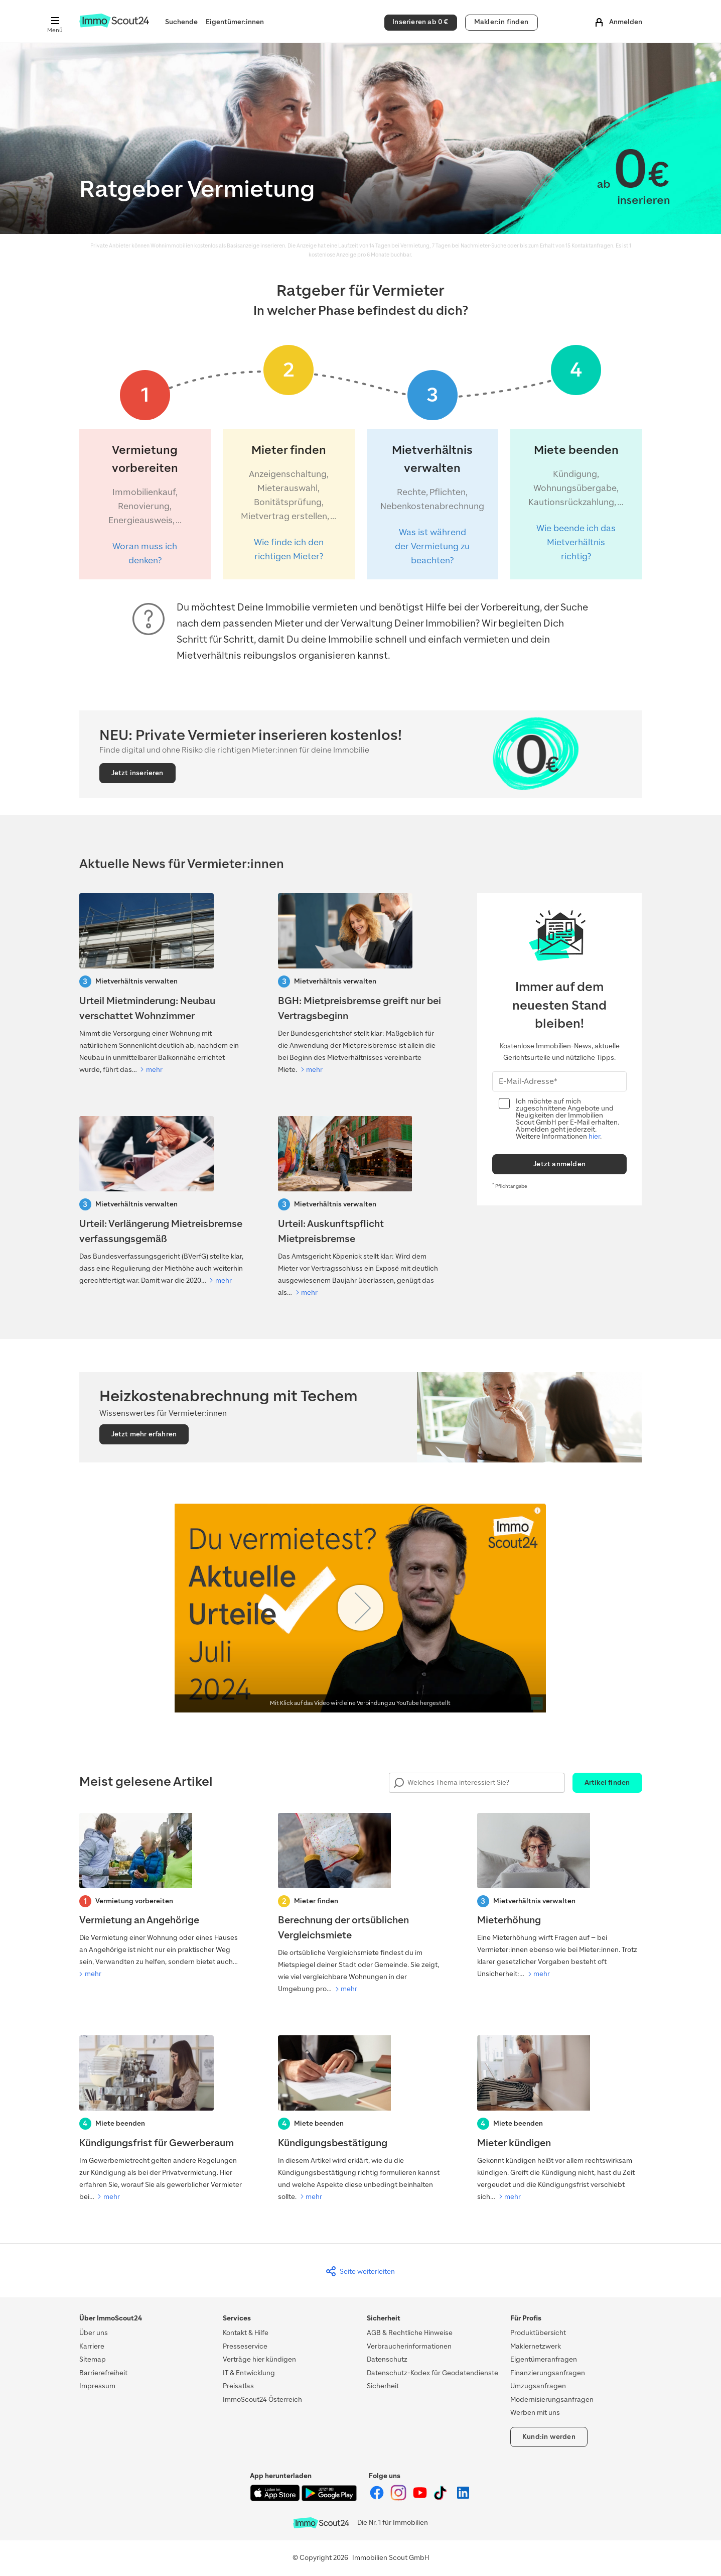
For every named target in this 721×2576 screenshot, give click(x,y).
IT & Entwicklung (249, 2373)
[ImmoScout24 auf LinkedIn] (463, 2498)
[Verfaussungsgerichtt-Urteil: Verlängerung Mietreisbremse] (161, 1201)
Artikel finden (607, 1782)
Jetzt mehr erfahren (144, 1434)
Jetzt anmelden (559, 1164)
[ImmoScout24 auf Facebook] (377, 2498)
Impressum (97, 2386)
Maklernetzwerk (535, 2346)
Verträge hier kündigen (259, 2359)
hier (594, 1136)
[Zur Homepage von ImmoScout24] (114, 25)
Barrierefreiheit (103, 2373)
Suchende (181, 22)
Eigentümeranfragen (543, 2359)
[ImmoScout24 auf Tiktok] (442, 2498)
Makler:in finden (501, 22)
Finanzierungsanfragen (547, 2373)
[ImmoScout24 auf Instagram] (399, 2498)
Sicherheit (383, 2386)
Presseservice (245, 2346)
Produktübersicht (538, 2332)
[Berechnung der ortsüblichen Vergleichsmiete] (360, 1904)
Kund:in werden (548, 2436)
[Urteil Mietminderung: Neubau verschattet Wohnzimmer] (161, 984)
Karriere (91, 2346)
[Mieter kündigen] (559, 2119)
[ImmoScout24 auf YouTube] (420, 2498)
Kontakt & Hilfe (245, 2332)
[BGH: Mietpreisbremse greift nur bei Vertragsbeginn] (360, 984)
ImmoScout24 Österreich (262, 2399)
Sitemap (92, 2359)
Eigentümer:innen (235, 22)
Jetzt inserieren (137, 773)
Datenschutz (387, 2359)
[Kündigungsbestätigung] (360, 2119)
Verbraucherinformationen (409, 2346)
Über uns (93, 2332)
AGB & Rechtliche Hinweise (410, 2332)
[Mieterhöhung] (559, 1897)
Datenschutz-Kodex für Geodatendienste (432, 2373)
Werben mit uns (535, 2412)
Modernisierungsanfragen (552, 2399)
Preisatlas (238, 2386)
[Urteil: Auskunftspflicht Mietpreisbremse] (360, 1207)
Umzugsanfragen (538, 2386)
